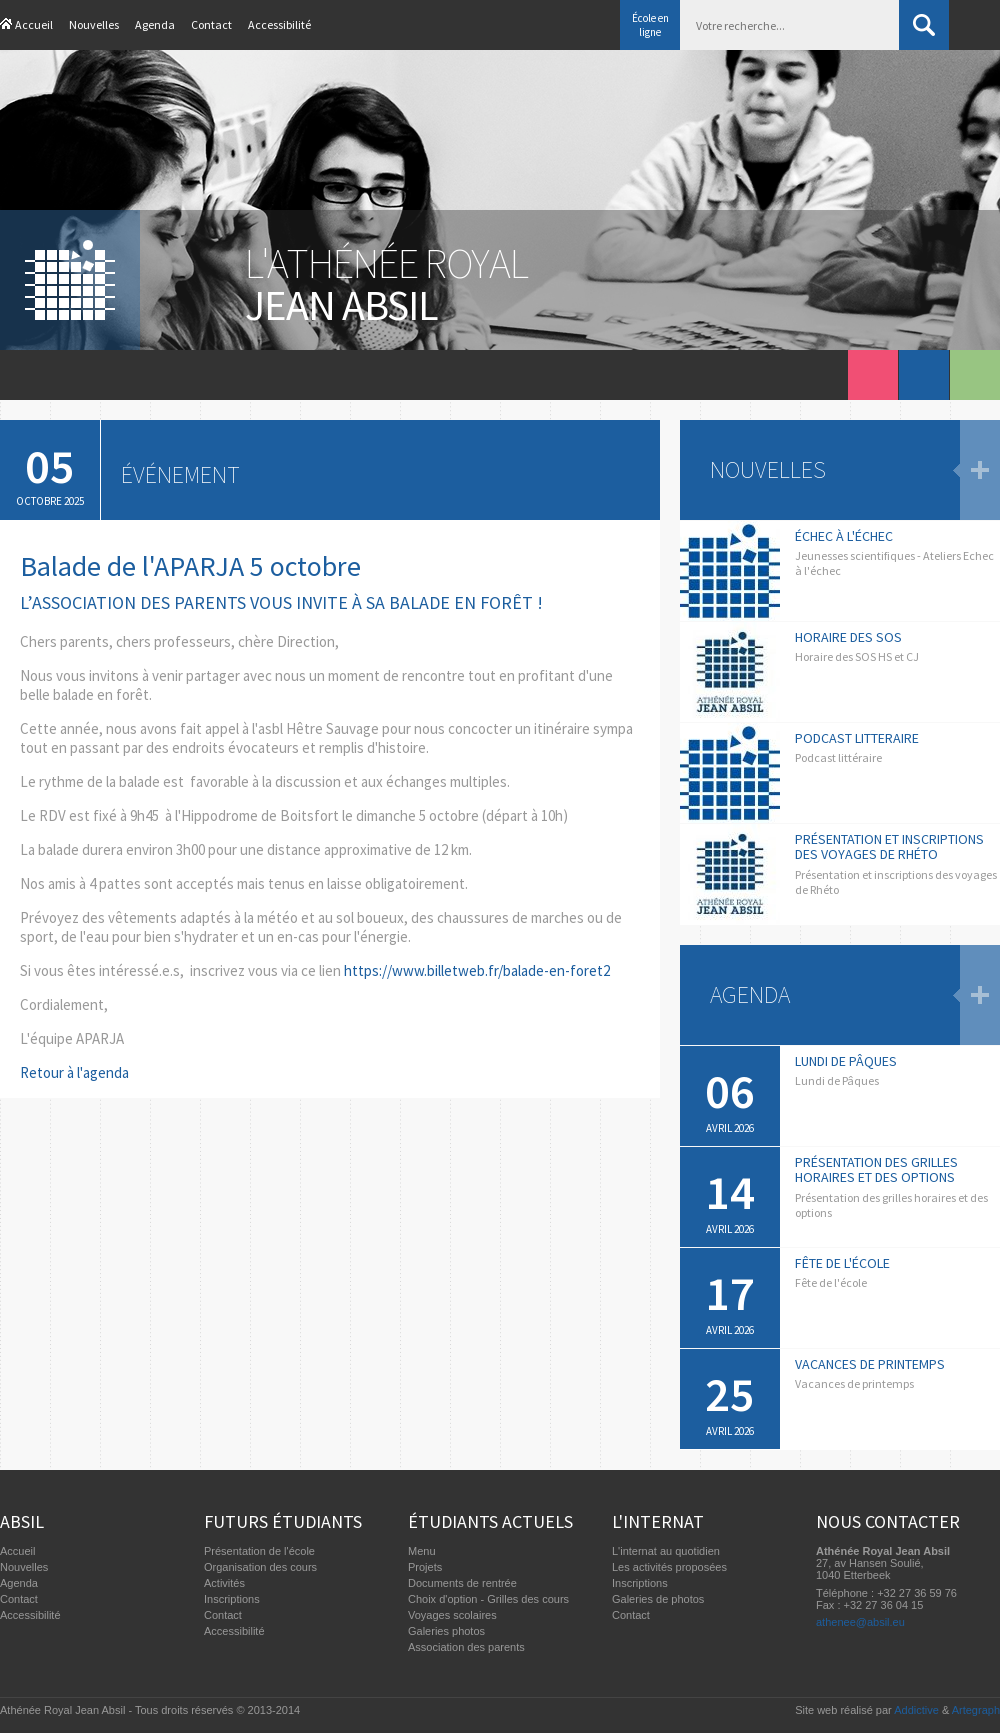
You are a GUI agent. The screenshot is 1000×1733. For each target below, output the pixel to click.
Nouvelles (94, 24)
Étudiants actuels (490, 1521)
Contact (211, 24)
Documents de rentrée (462, 1583)
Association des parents (466, 1647)
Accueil (34, 24)
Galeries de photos (658, 1599)
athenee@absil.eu (860, 1622)
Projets (425, 1567)
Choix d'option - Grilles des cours (488, 1599)
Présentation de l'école (259, 1551)
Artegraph (976, 1710)
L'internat (658, 1521)
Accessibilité (279, 24)
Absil (22, 1521)
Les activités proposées (669, 1567)
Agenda (155, 24)
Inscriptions (232, 1599)
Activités (224, 1583)
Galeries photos (446, 1631)
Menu (422, 1551)
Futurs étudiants (283, 1521)
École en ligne (650, 25)
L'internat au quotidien (666, 1551)
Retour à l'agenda (74, 1072)
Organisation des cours (260, 1567)
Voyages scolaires (452, 1615)
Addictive (916, 1710)
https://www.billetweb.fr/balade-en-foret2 (477, 970)
